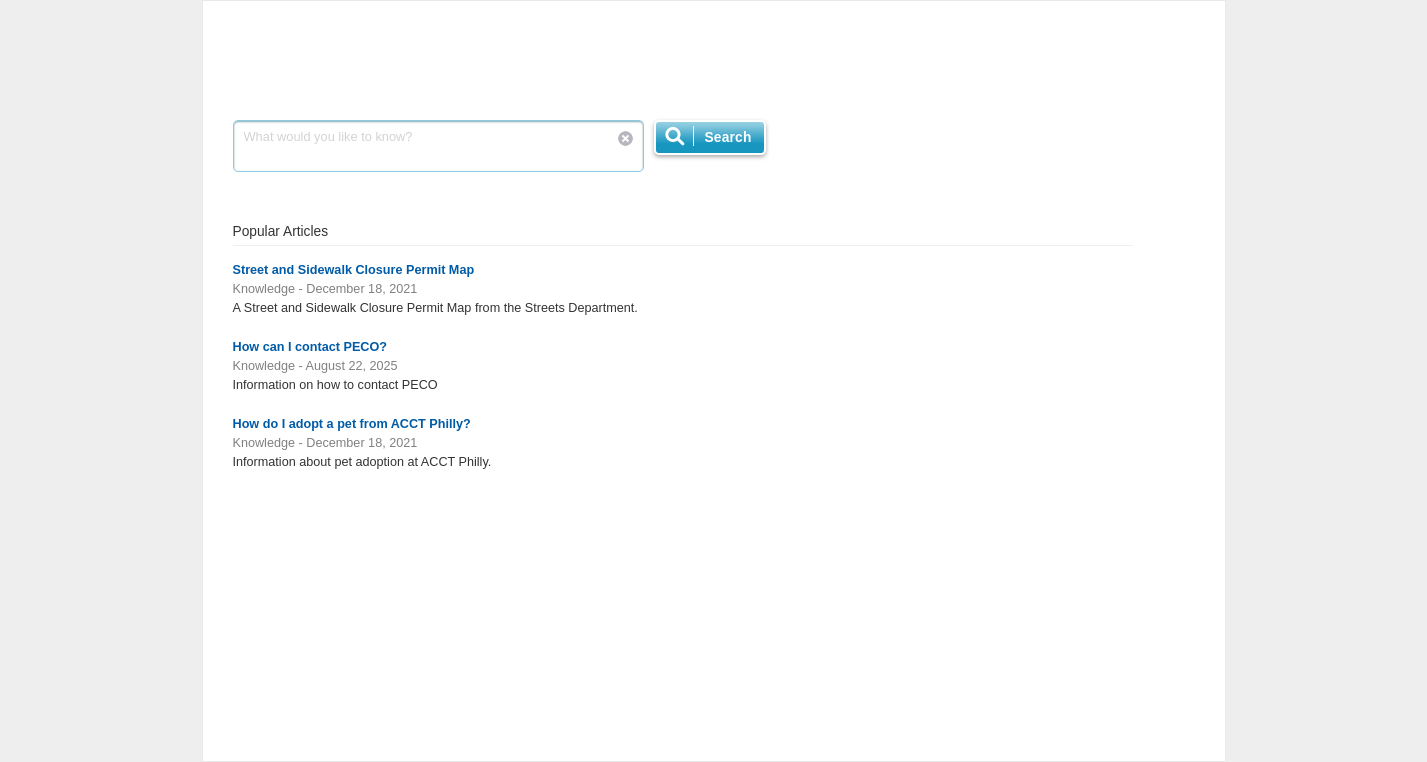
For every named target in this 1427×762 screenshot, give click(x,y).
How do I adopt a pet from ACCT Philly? (352, 424)
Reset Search (625, 138)
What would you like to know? (438, 146)
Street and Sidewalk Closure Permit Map (354, 270)
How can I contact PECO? (310, 347)
